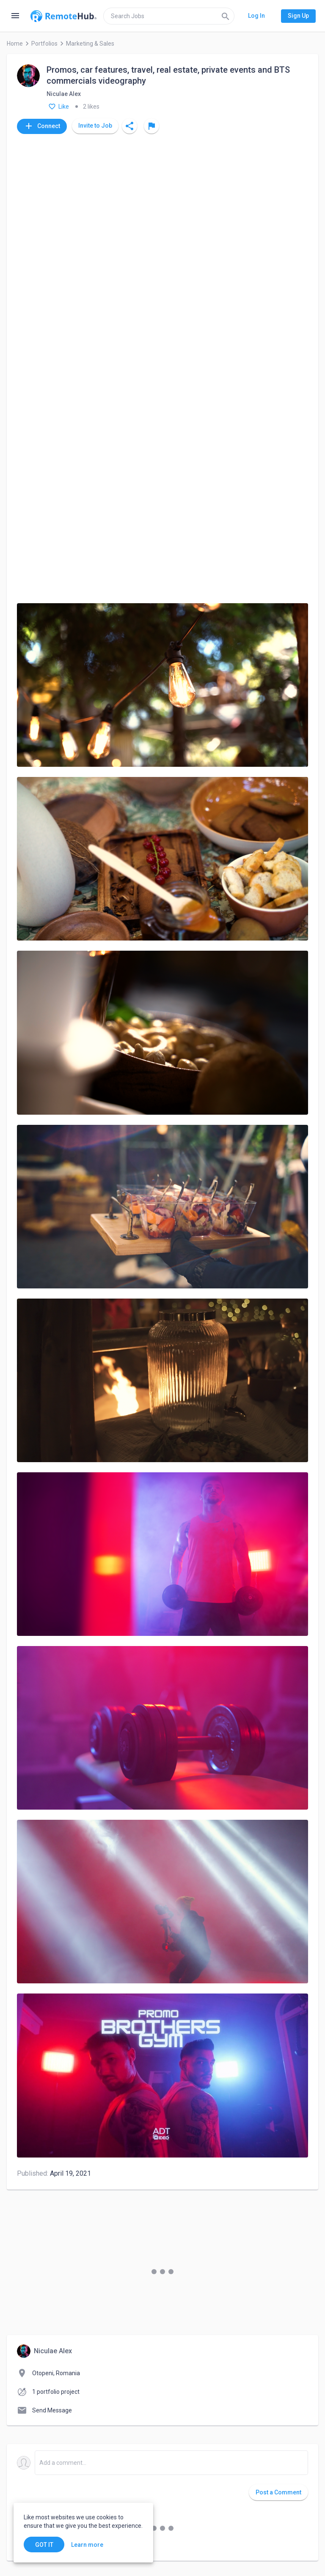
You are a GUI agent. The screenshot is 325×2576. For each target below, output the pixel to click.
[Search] (225, 16)
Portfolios (44, 43)
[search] (168, 16)
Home (15, 43)
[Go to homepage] (63, 16)
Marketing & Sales (90, 43)
